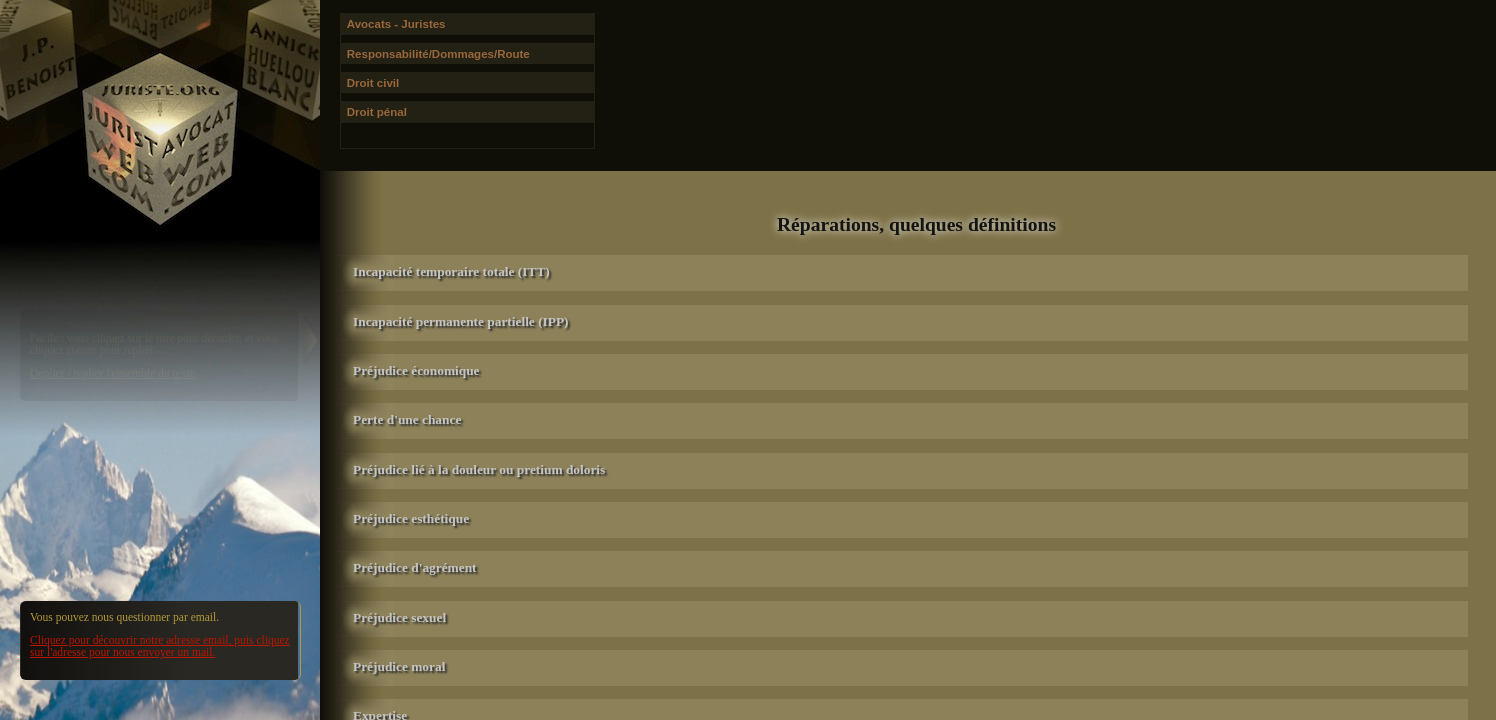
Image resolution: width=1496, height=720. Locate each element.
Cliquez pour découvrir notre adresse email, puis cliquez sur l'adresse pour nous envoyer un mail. (160, 646)
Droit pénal (377, 112)
